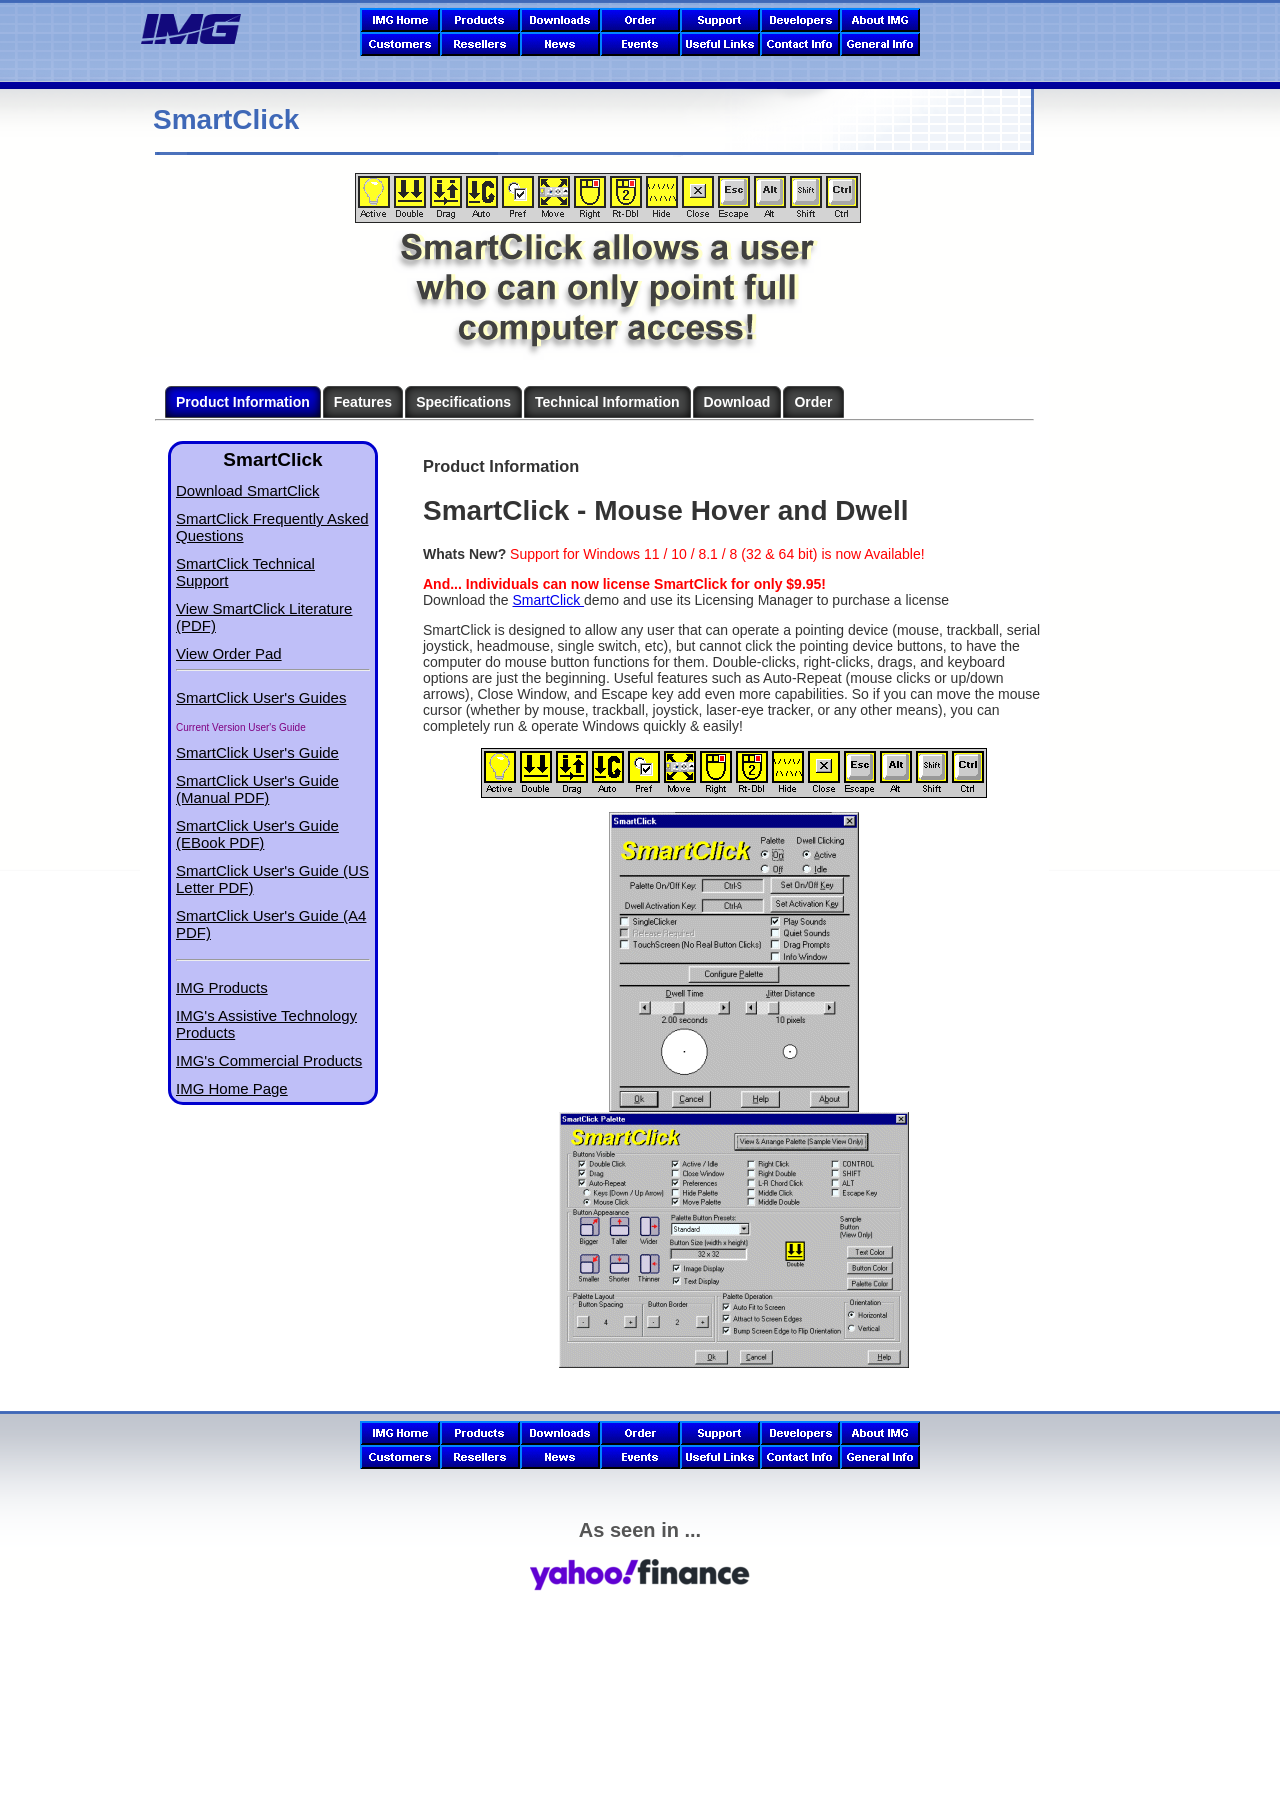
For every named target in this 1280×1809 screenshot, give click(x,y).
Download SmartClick (247, 490)
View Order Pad (229, 653)
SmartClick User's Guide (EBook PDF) (257, 834)
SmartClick (549, 600)
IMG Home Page (232, 1088)
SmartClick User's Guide (257, 752)
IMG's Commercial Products (269, 1060)
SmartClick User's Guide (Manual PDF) (257, 789)
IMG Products (222, 987)
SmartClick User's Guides (261, 697)
